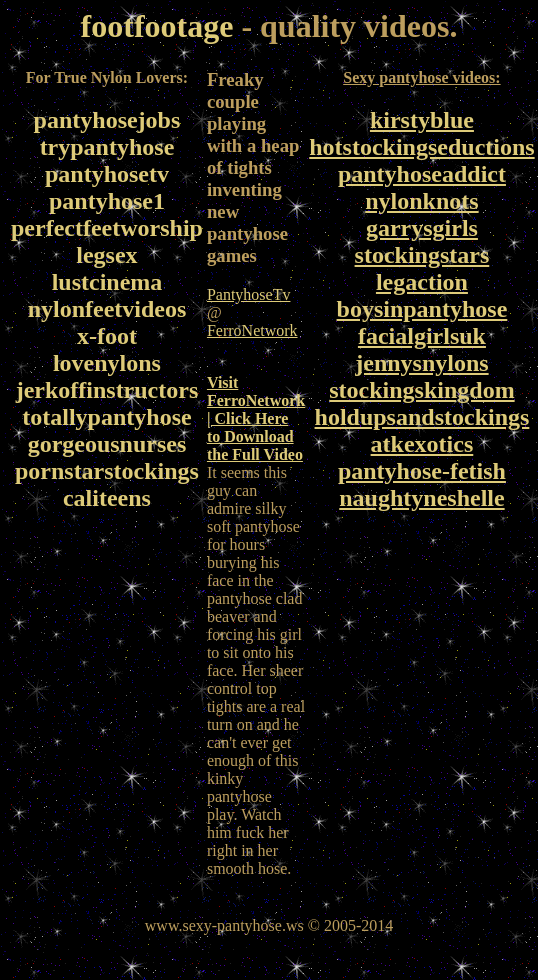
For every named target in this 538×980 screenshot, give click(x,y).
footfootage (157, 26)
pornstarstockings (107, 471)
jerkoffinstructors (107, 390)
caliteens (107, 498)
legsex (106, 255)
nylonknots (421, 201)
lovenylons (107, 363)
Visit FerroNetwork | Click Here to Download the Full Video (256, 418)
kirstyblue (422, 120)
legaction (422, 282)
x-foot (107, 336)
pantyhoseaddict (422, 174)
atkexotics (422, 444)
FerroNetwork (252, 330)
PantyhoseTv (249, 294)
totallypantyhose (106, 417)
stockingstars (422, 255)
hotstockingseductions (421, 147)
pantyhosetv (107, 174)
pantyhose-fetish (422, 471)
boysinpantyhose (422, 309)
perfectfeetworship (107, 228)
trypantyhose (107, 147)
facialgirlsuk (422, 336)
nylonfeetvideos (107, 309)
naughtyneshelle (421, 498)
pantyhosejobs (107, 120)
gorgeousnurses (107, 444)
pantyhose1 (107, 201)
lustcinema (107, 282)
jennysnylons (421, 363)
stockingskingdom (421, 390)
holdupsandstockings (422, 417)
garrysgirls (422, 228)
